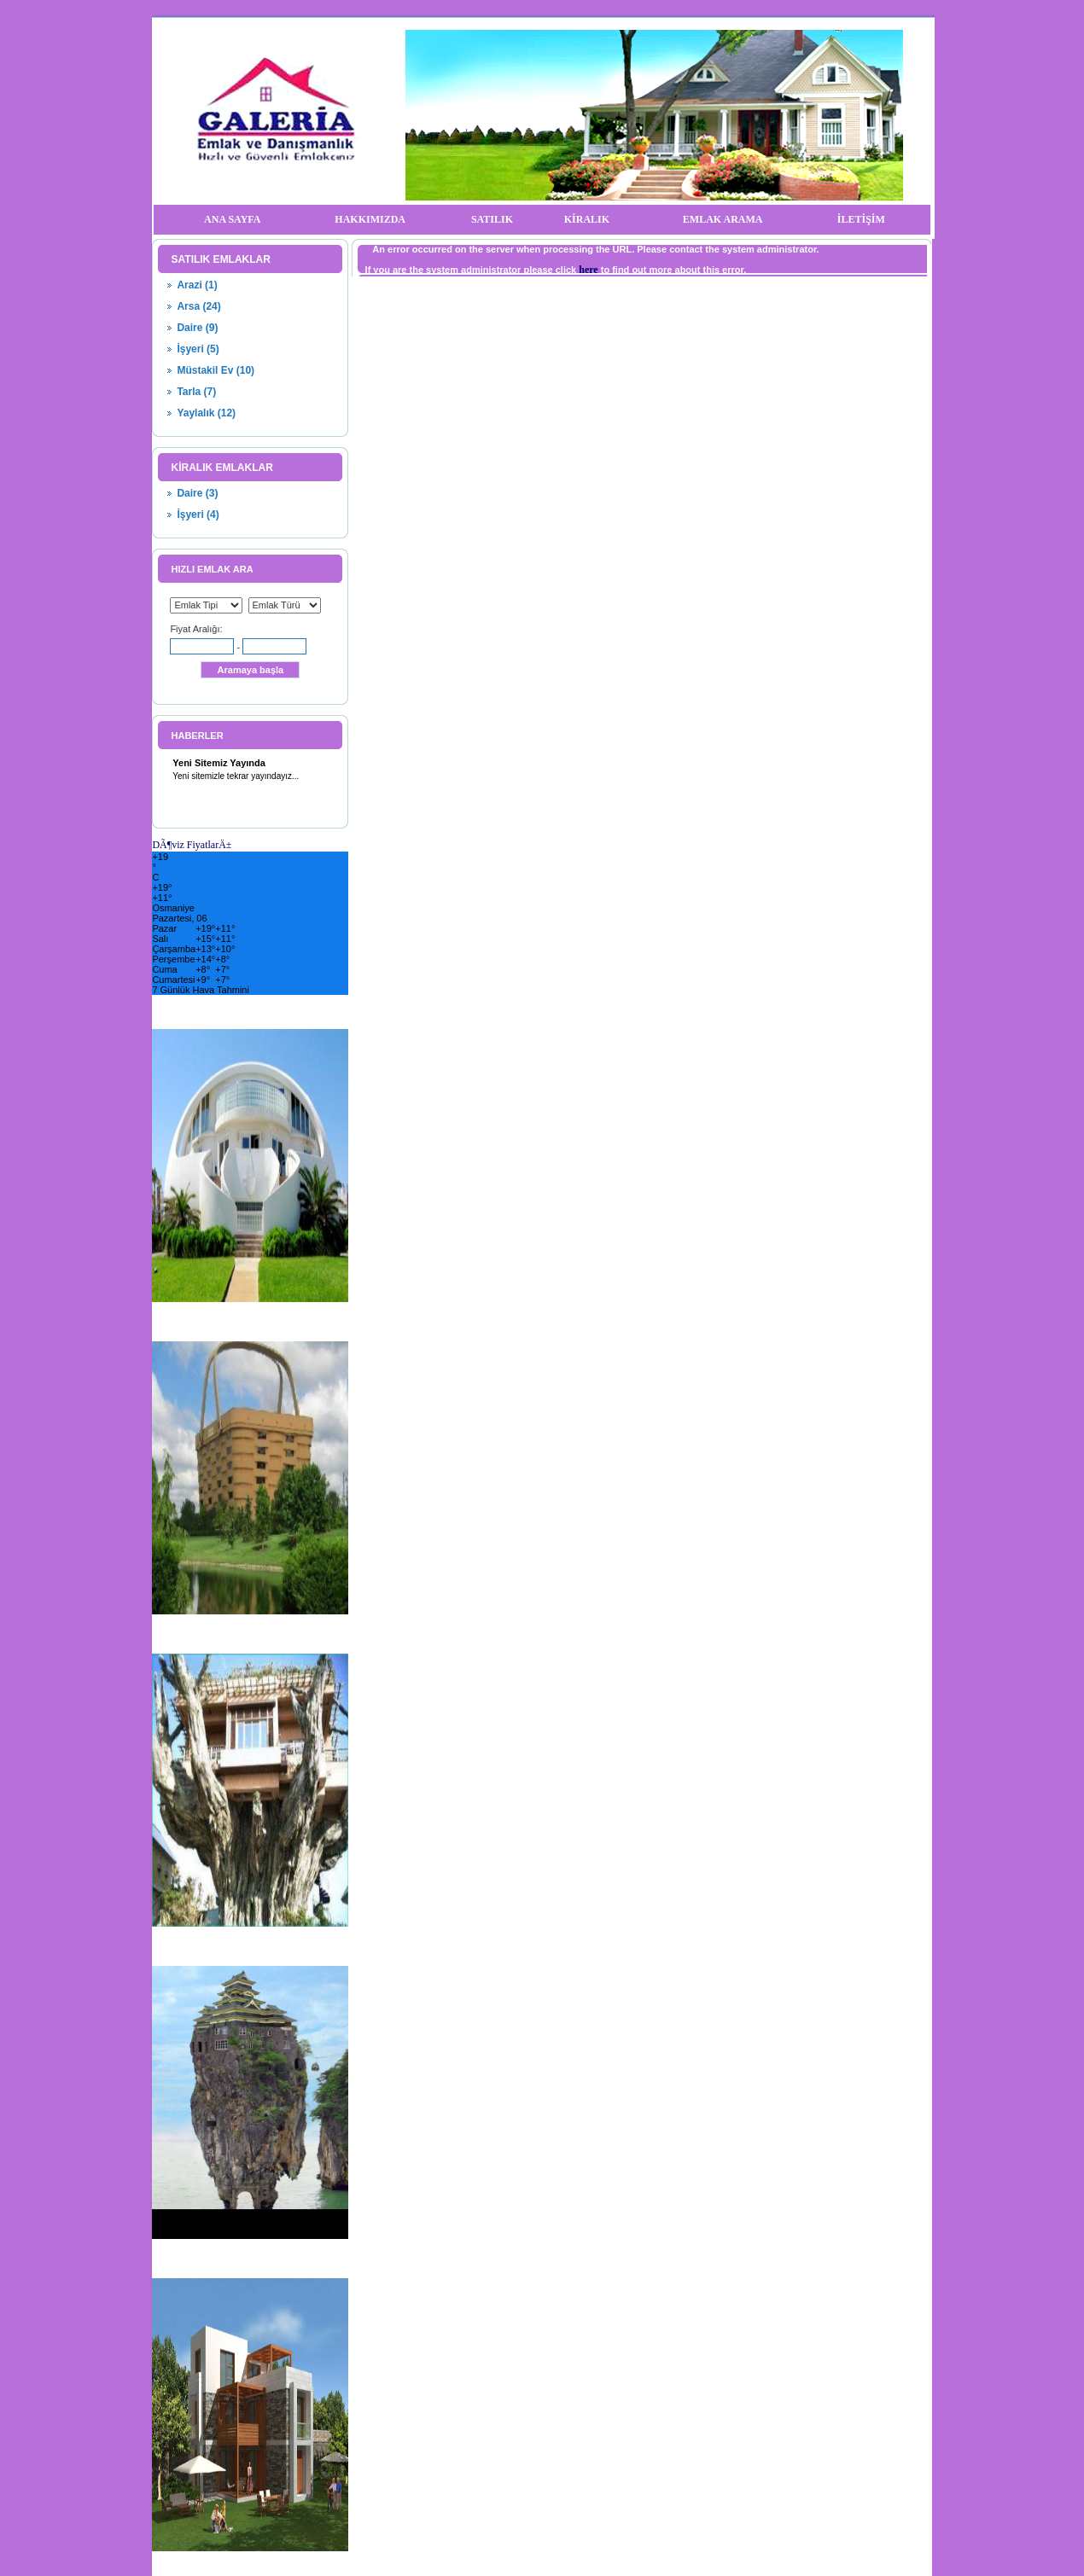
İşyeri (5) (198, 349)
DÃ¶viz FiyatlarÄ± (191, 845)
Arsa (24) (198, 306)
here (588, 270)
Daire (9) (197, 328)
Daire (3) (197, 493)
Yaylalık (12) (206, 413)
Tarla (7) (196, 392)
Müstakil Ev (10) (215, 370)
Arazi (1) (197, 285)
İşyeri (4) (198, 514)
